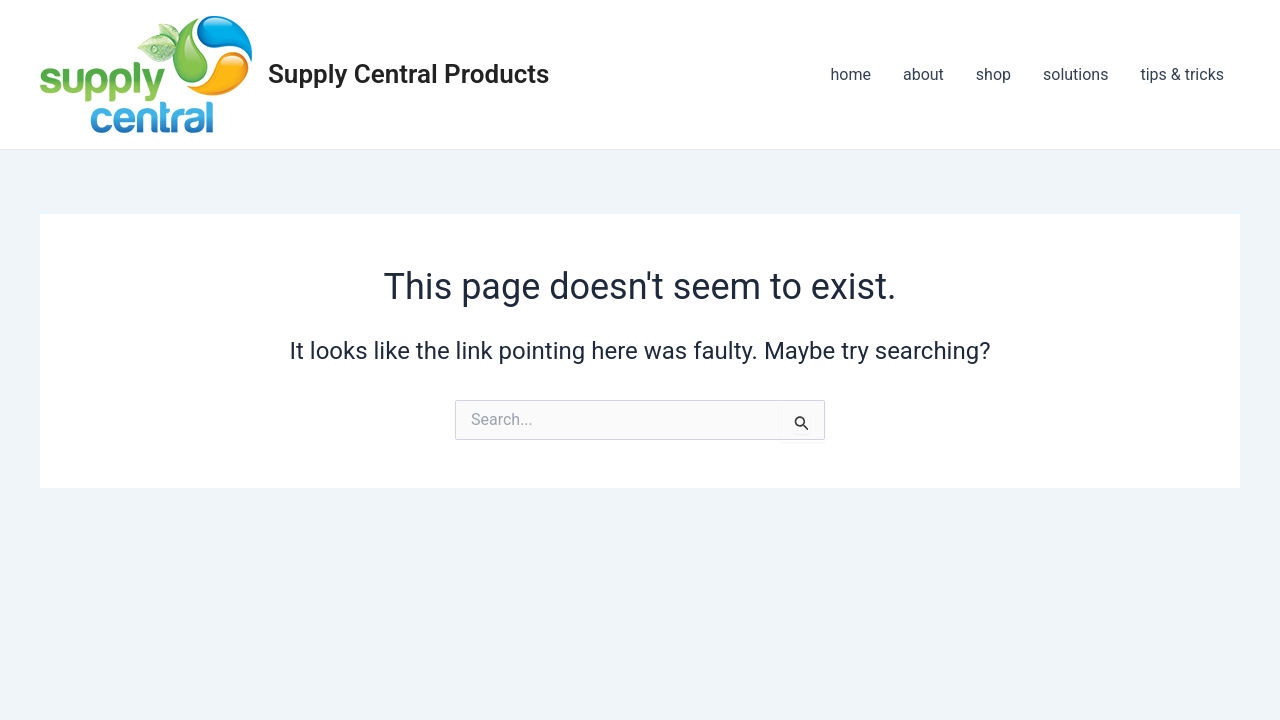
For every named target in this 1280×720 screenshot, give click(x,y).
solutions (1075, 74)
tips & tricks (1182, 74)
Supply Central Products (408, 74)
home (851, 74)
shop (993, 74)
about (923, 74)
